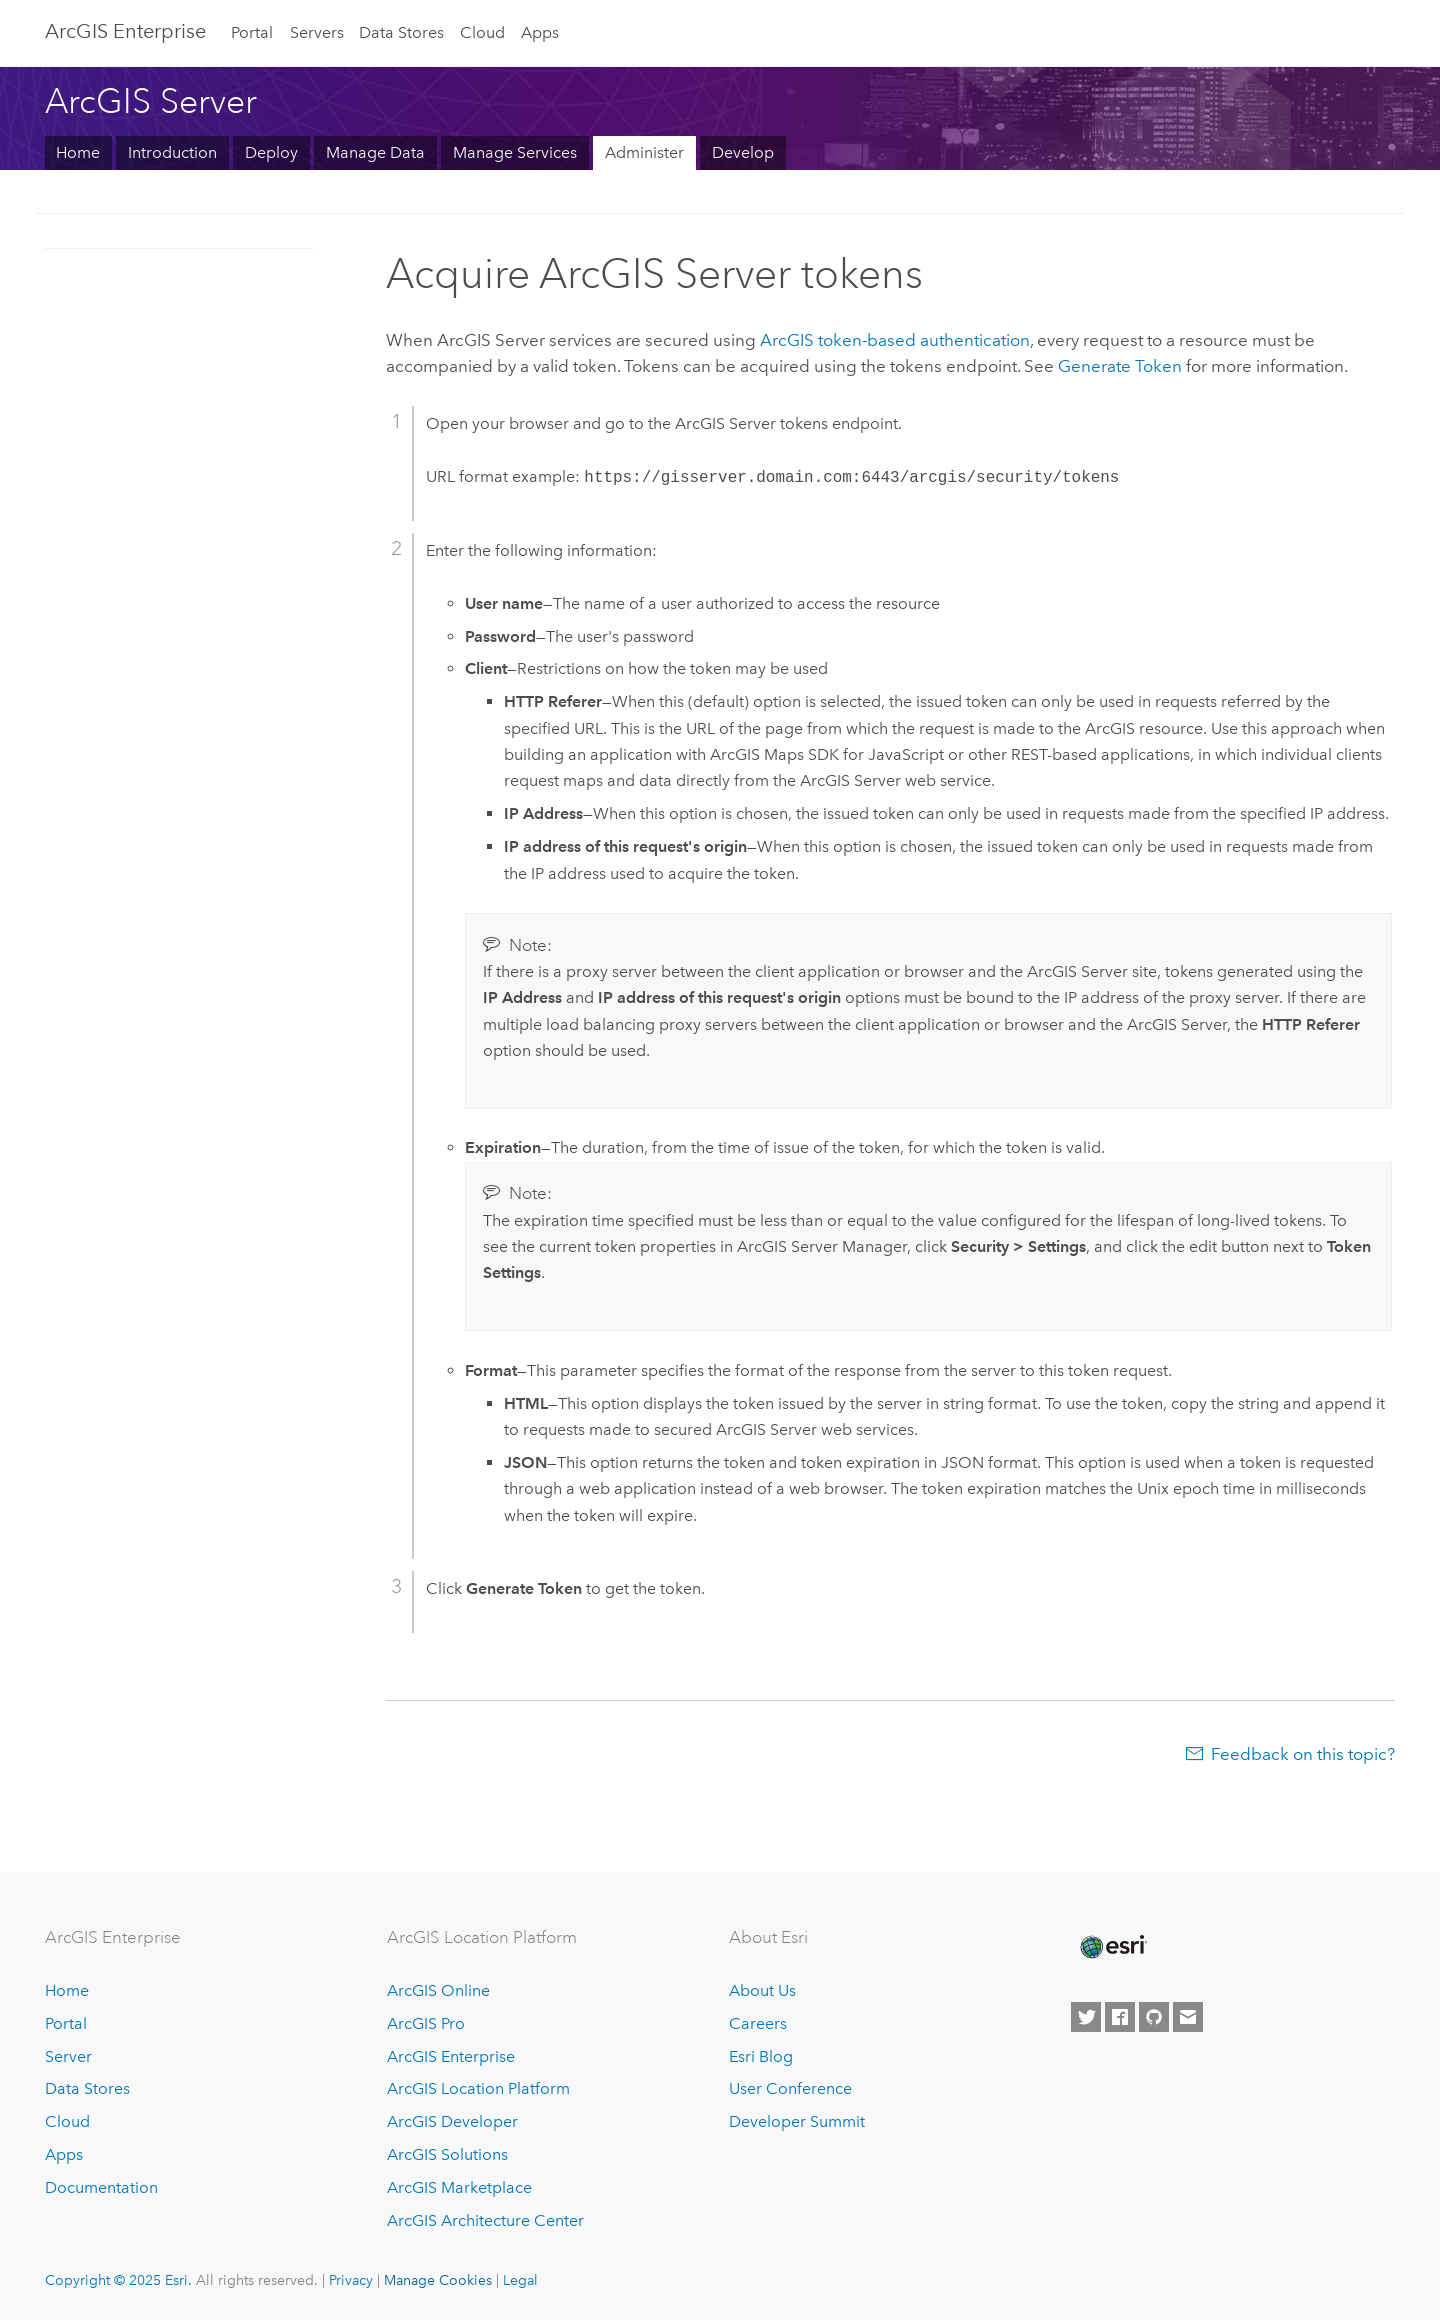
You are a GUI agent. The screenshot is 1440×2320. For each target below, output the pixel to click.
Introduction (172, 152)
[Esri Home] (1112, 1947)
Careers (758, 2023)
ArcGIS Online (438, 1990)
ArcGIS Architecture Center (485, 2220)
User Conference (790, 2088)
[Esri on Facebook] (1120, 2017)
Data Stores (401, 32)
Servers (317, 32)
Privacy (351, 2280)
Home (78, 152)
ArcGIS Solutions (447, 2154)
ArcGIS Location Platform (478, 2088)
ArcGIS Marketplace (459, 2187)
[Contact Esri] (1188, 2017)
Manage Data (375, 152)
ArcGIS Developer (452, 2121)
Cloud (482, 32)
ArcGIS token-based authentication (895, 340)
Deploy (271, 152)
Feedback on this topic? (1303, 1754)
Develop (743, 152)
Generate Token (1120, 366)
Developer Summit (797, 2121)
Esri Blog (761, 2056)
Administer (644, 152)
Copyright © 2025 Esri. (118, 2280)
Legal (520, 2280)
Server (68, 2056)
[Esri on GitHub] (1154, 2017)
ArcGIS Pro (426, 2023)
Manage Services (515, 152)
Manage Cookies (438, 2280)
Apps (540, 32)
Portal (252, 32)
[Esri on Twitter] (1086, 2017)
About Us (762, 1990)
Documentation (101, 2187)
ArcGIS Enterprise (125, 31)
